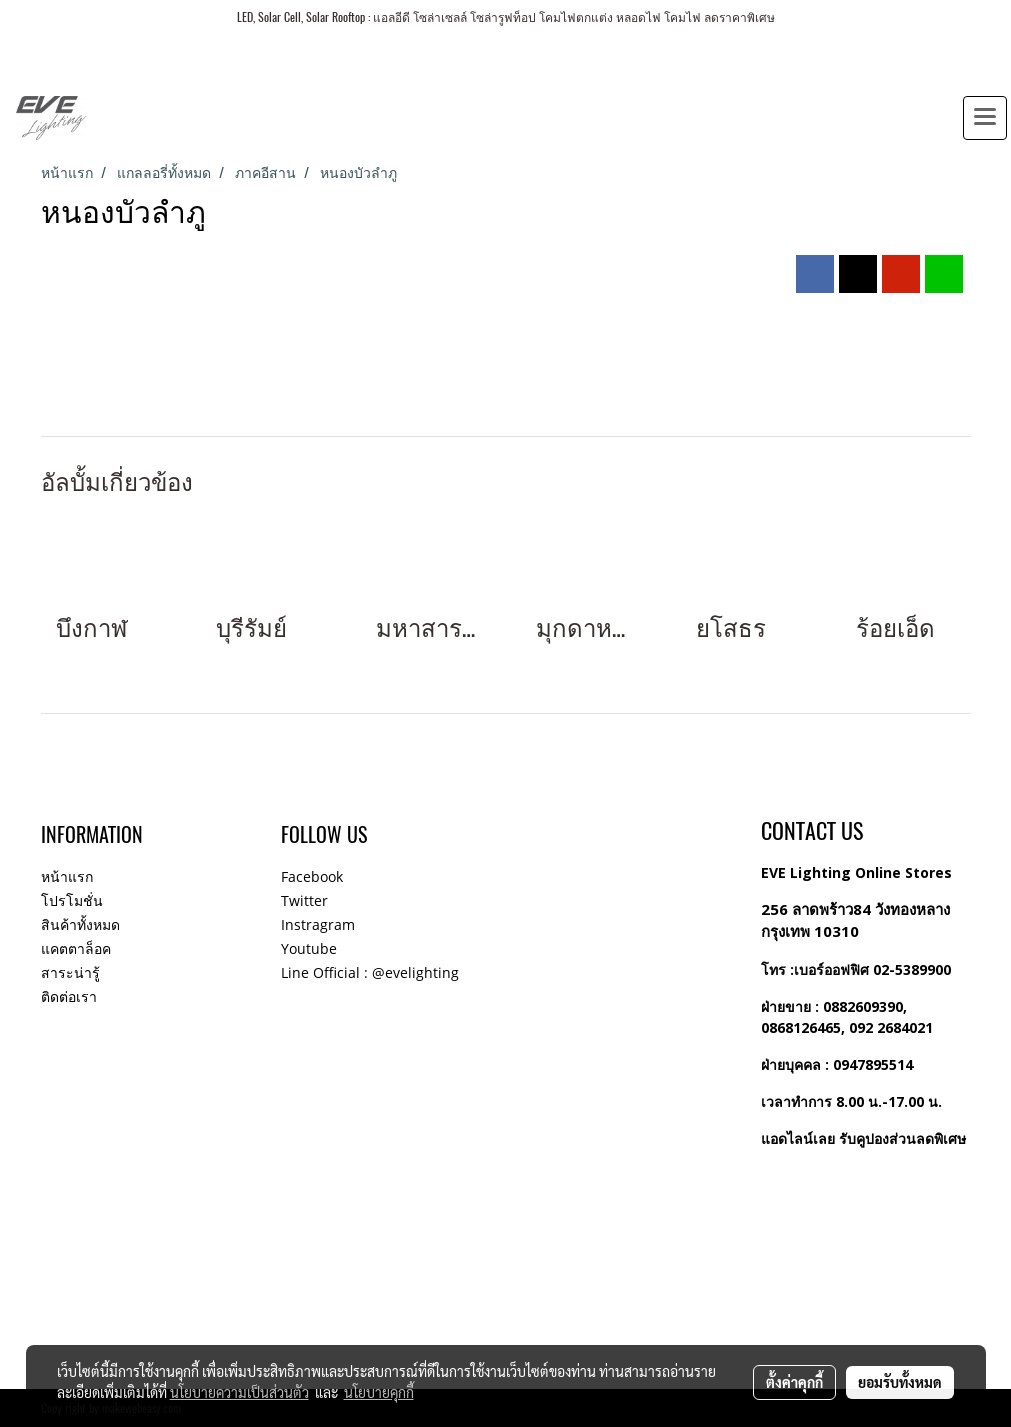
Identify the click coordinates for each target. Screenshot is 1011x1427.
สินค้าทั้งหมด (80, 924)
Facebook (312, 876)
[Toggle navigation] (985, 118)
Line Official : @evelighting (370, 972)
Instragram (318, 924)
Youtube (309, 948)
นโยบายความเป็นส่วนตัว (239, 1392)
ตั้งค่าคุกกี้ (794, 1382)
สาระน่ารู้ (70, 972)
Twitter (304, 900)
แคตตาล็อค (76, 948)
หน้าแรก (67, 876)
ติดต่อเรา (69, 996)
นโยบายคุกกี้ (379, 1392)
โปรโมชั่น (72, 900)
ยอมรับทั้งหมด (900, 1382)
